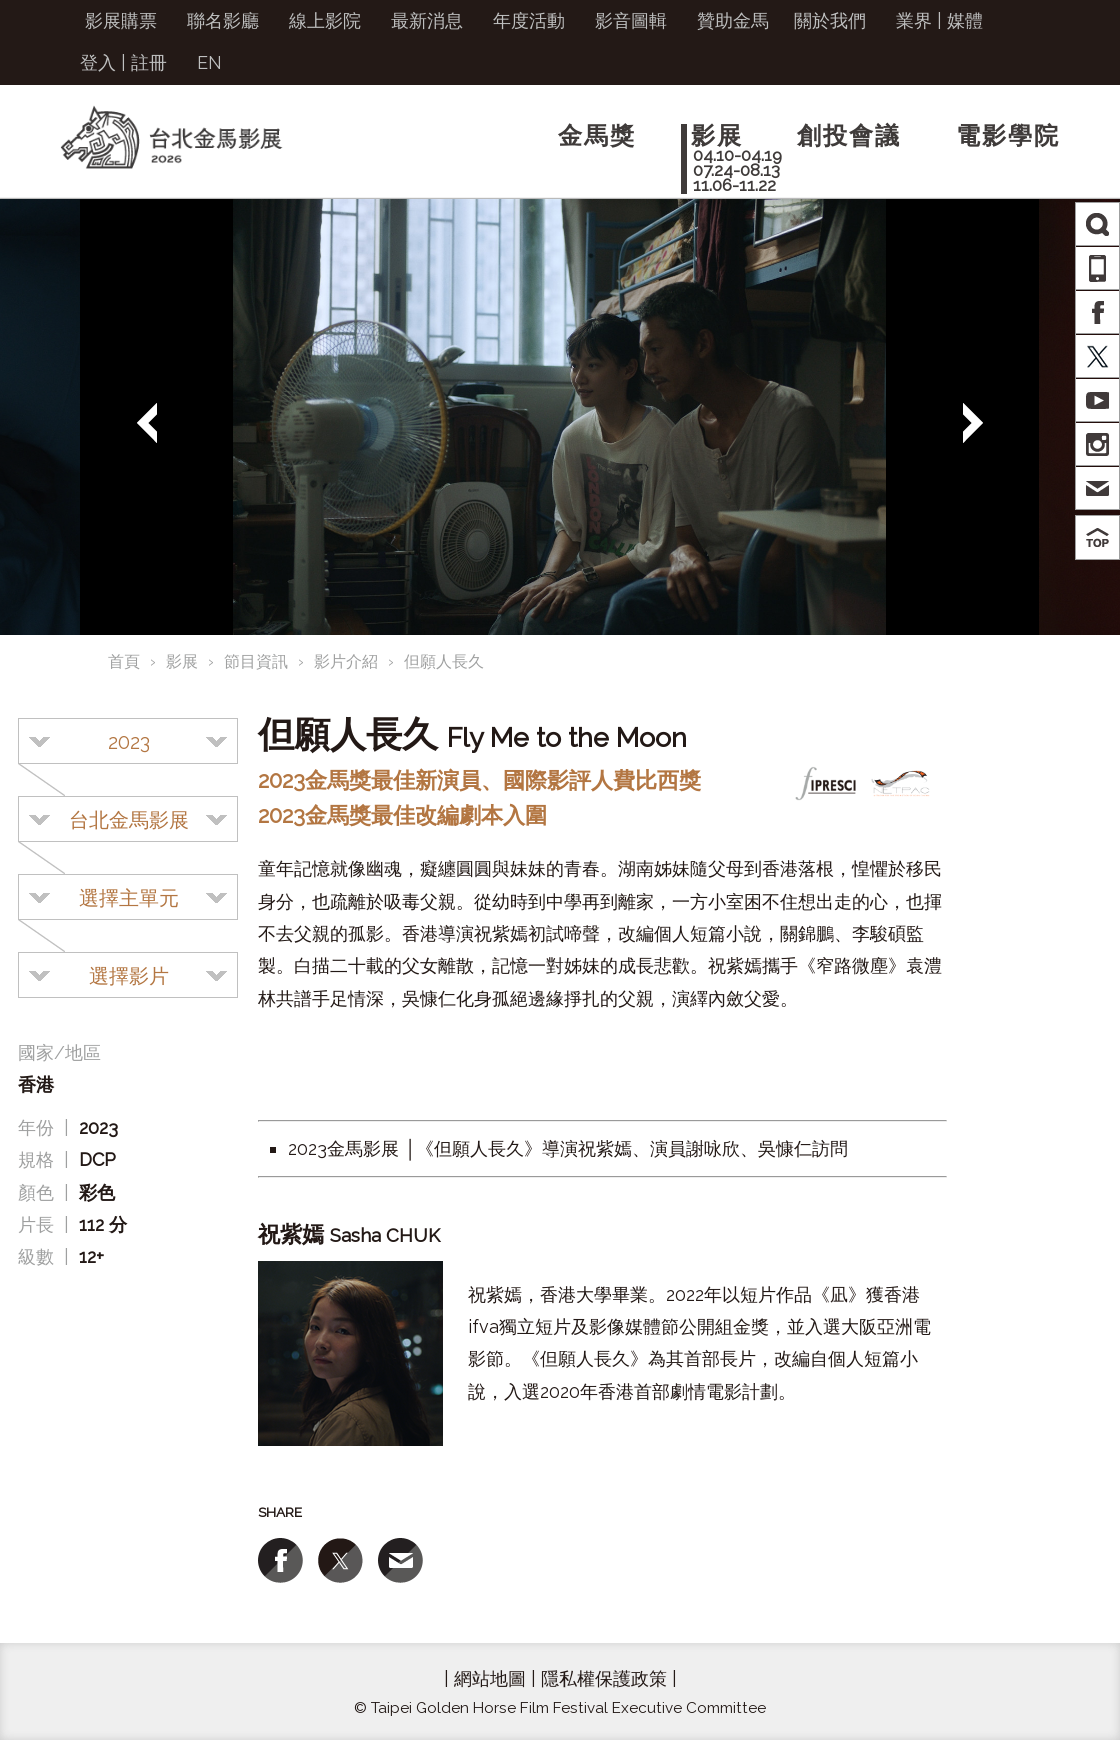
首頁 (124, 661)
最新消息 (427, 20)
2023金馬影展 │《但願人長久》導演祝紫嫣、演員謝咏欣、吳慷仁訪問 (568, 1148)
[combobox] (128, 741)
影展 (182, 661)
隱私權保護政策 (604, 1678)
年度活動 (529, 20)
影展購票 (121, 20)
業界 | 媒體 (939, 20)
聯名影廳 (223, 20)
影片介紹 (346, 661)
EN (209, 62)
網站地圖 (490, 1678)
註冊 (149, 62)
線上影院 (325, 20)
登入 (98, 62)
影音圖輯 (631, 20)
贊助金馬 (733, 20)
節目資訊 (256, 661)
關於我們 (830, 20)
